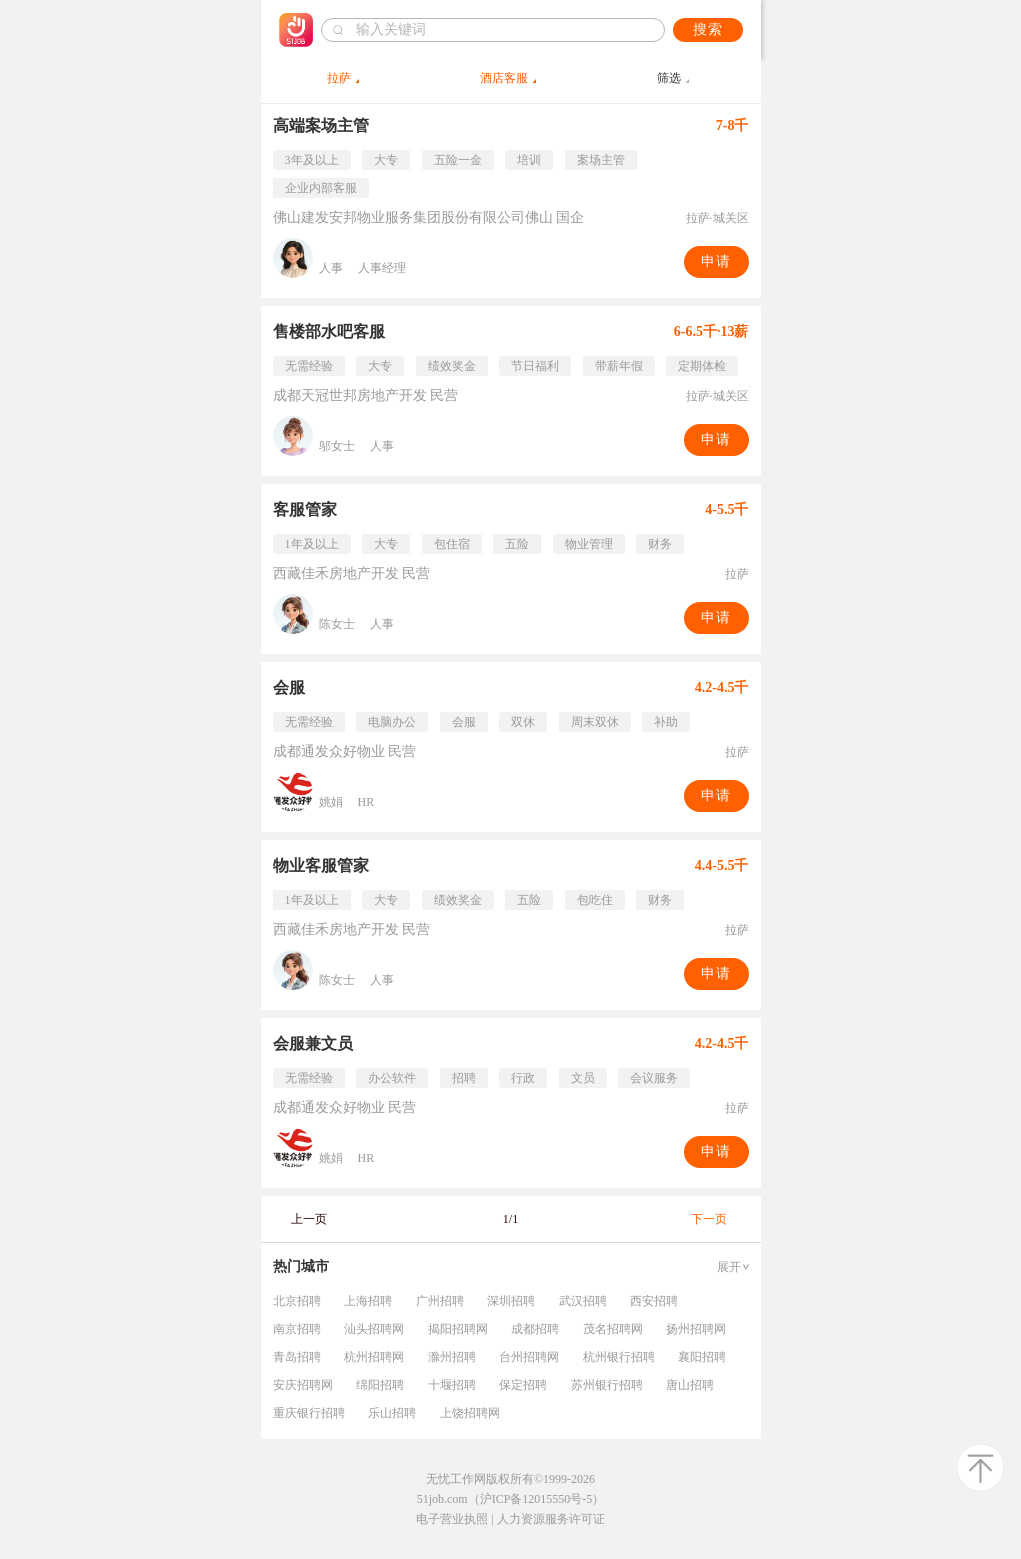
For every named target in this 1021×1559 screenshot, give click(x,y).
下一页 (709, 1219)
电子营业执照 (452, 1519)
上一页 (309, 1219)
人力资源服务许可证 (551, 1519)
